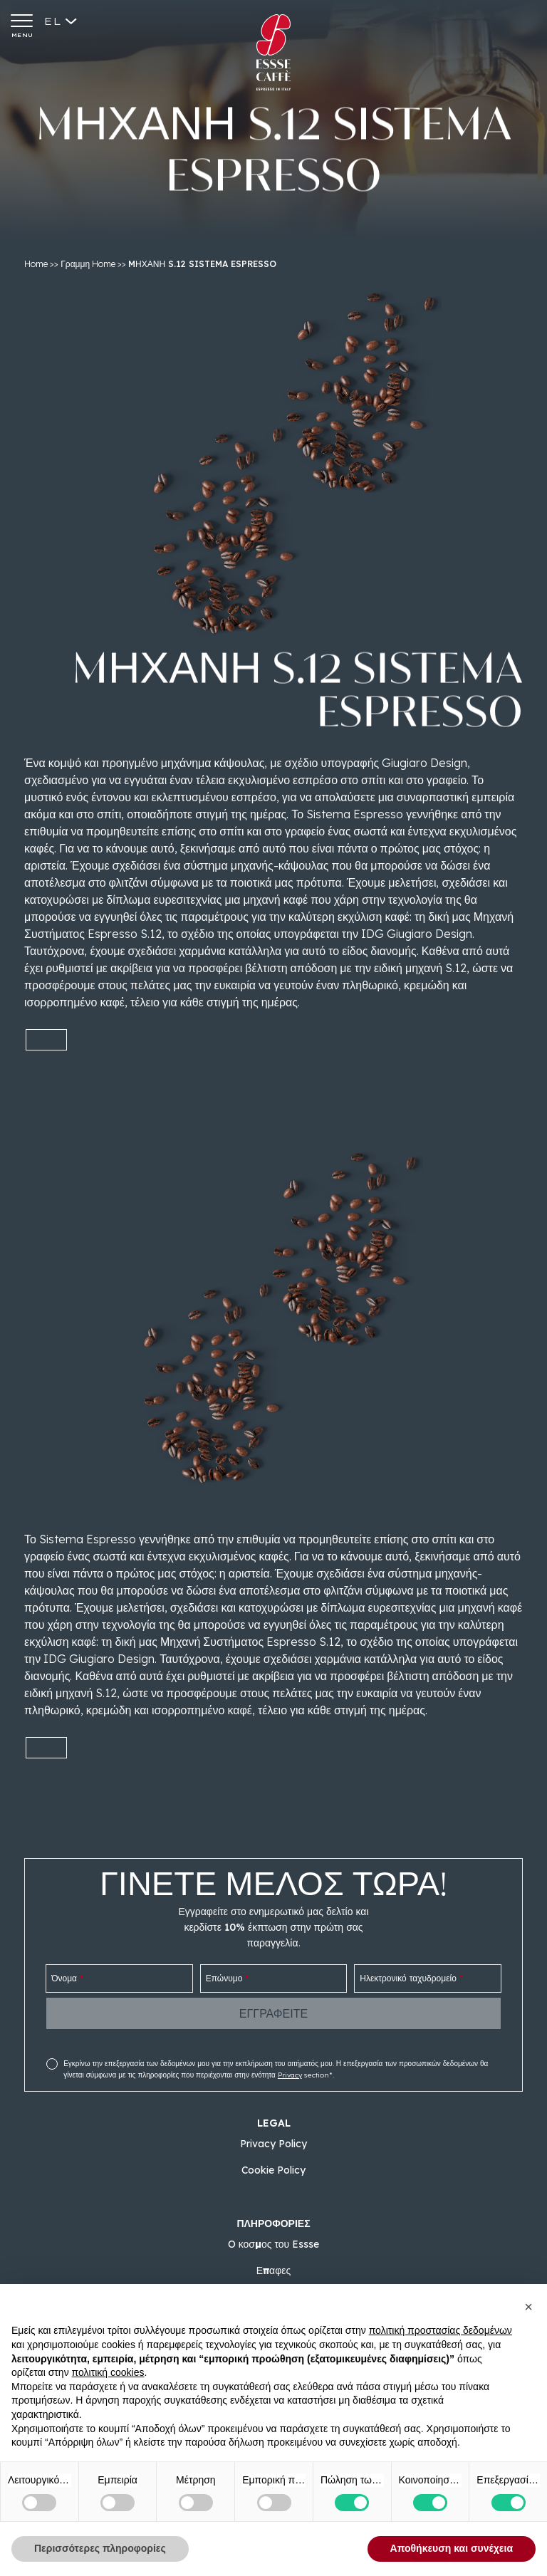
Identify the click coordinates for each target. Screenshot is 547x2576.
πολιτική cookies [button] (108, 2372)
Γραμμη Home (88, 264)
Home (36, 264)
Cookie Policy (273, 2170)
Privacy (290, 2075)
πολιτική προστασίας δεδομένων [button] (440, 2330)
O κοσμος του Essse (274, 2244)
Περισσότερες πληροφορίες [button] (100, 2548)
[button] (528, 2306)
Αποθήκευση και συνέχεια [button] (451, 2548)
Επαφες (273, 2270)
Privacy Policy (273, 2143)
